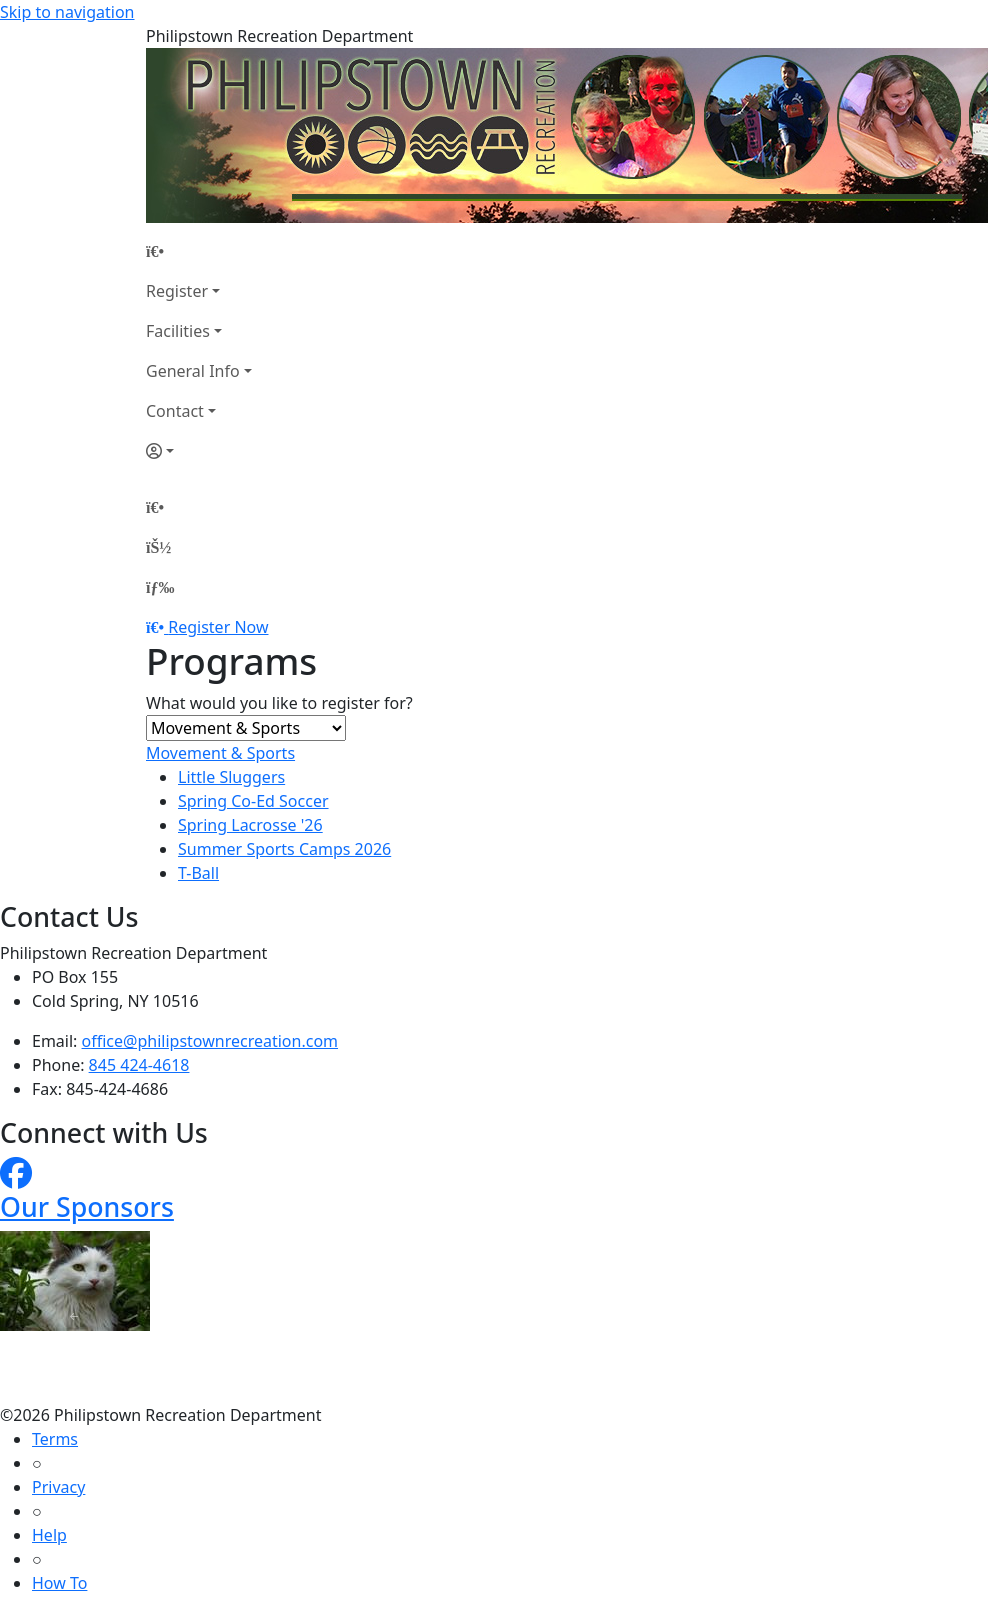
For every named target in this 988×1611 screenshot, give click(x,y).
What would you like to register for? (279, 703)
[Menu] (160, 587)
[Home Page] (199, 251)
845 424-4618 (139, 1065)
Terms (55, 1439)
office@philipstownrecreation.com (210, 1041)
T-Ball (198, 873)
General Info (193, 371)
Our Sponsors (87, 1206)
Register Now (218, 627)
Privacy (58, 1487)
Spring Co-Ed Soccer (253, 801)
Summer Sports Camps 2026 (284, 849)
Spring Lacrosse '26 (250, 825)
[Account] (199, 451)
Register (177, 291)
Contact (175, 411)
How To (59, 1583)
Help (49, 1535)
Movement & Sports (220, 753)
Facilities (178, 331)
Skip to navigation (67, 12)
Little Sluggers (231, 777)
